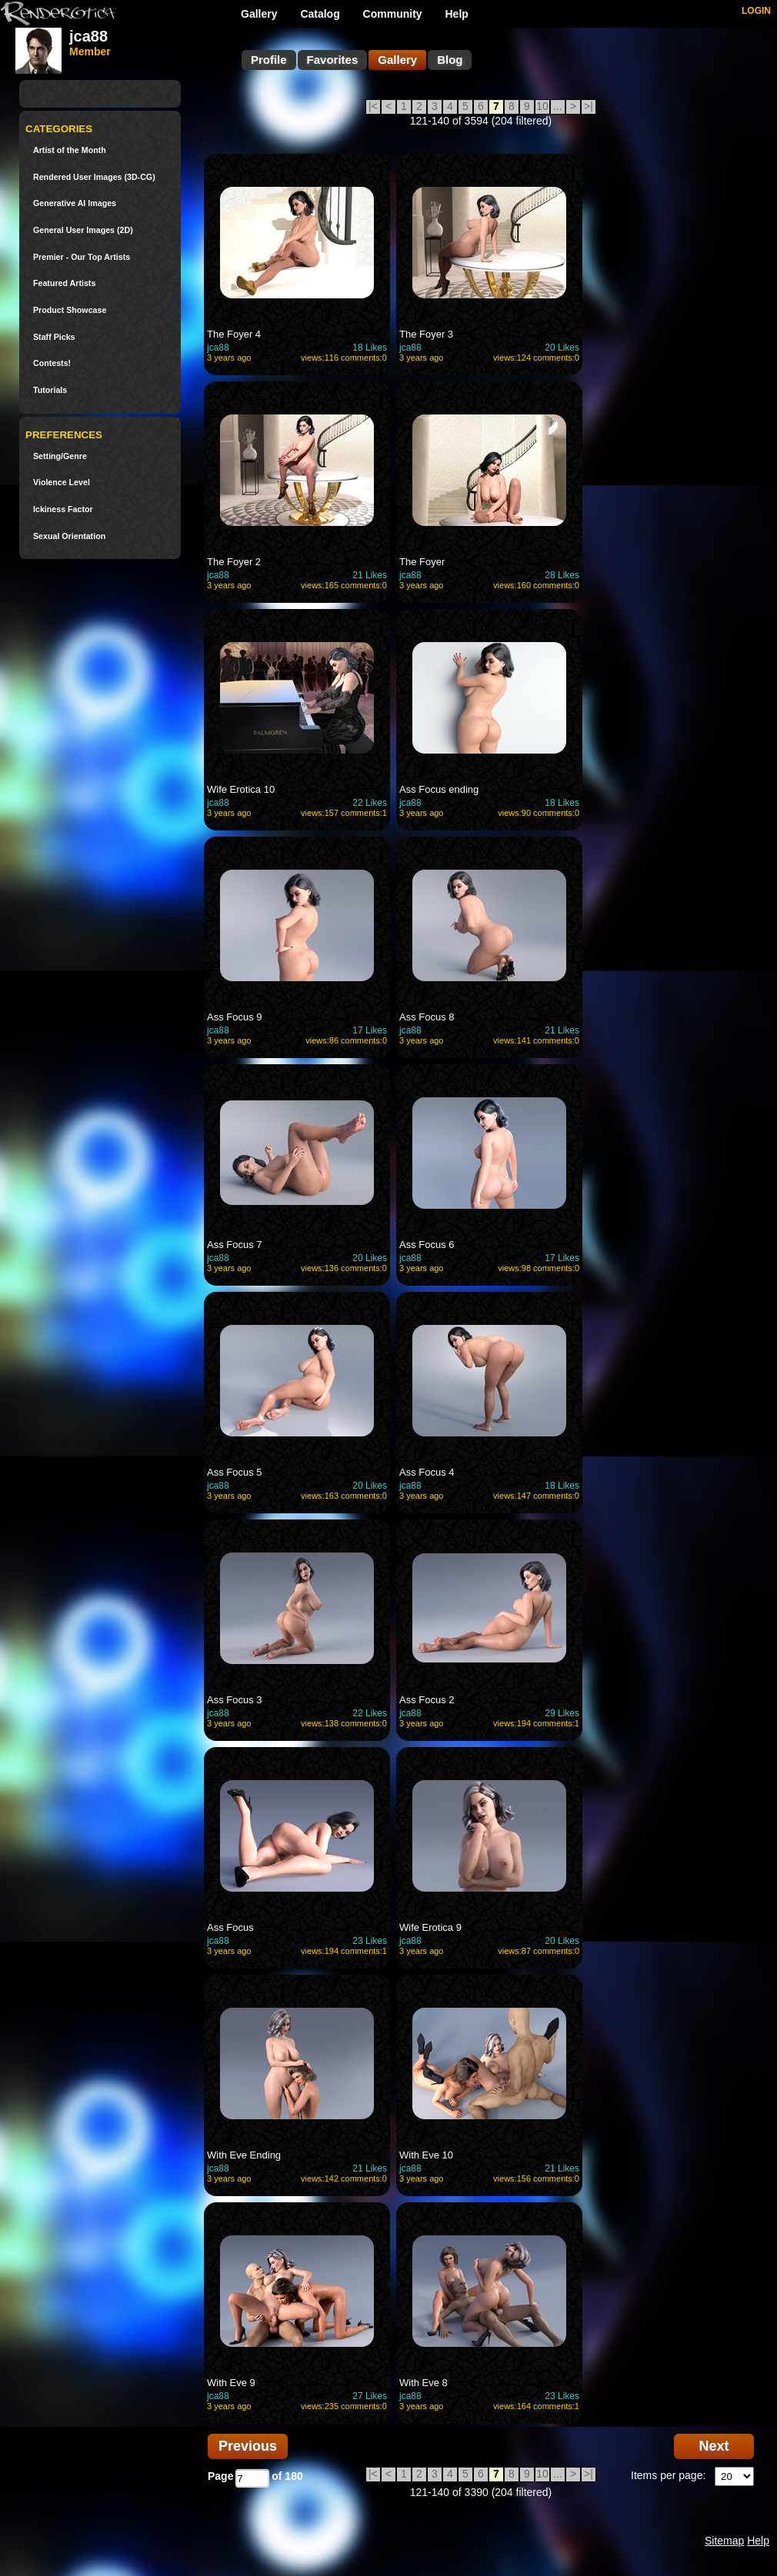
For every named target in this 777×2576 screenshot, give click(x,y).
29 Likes (562, 1713)
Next (714, 2446)
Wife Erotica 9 (430, 1927)
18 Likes (369, 347)
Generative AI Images (74, 203)
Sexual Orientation (69, 536)
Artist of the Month (69, 150)
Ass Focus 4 (427, 1472)
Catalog (319, 14)
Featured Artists (64, 283)
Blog (449, 59)
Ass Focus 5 (234, 1472)
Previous (247, 2446)
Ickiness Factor (63, 509)
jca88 (218, 347)
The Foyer (422, 561)
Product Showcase (69, 310)
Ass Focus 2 (427, 1700)
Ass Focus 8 (427, 1017)
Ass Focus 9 (234, 1017)
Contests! (52, 363)
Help (457, 14)
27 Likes (369, 2396)
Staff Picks (54, 337)
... (557, 106)
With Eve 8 (423, 2382)
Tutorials (50, 390)
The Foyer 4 (234, 334)
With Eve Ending (244, 2155)
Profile (269, 59)
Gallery (259, 14)
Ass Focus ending (439, 789)
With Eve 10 (426, 2155)
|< (373, 106)
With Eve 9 (231, 2382)
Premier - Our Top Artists (81, 257)
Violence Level (61, 482)
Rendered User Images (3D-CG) (94, 177)
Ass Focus (230, 1927)
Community (392, 14)
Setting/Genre (60, 456)
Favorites (332, 59)
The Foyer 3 (426, 334)
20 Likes (562, 347)
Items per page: (668, 2475)
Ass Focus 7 (234, 1244)
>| (588, 106)
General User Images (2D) (83, 230)
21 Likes (369, 575)
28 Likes (562, 575)
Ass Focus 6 (427, 1244)
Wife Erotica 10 (241, 789)
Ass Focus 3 (234, 1700)
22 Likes (369, 802)
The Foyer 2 (234, 561)
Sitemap (724, 2540)
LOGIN (756, 10)
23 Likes (369, 1940)
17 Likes (369, 1030)
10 (542, 106)
